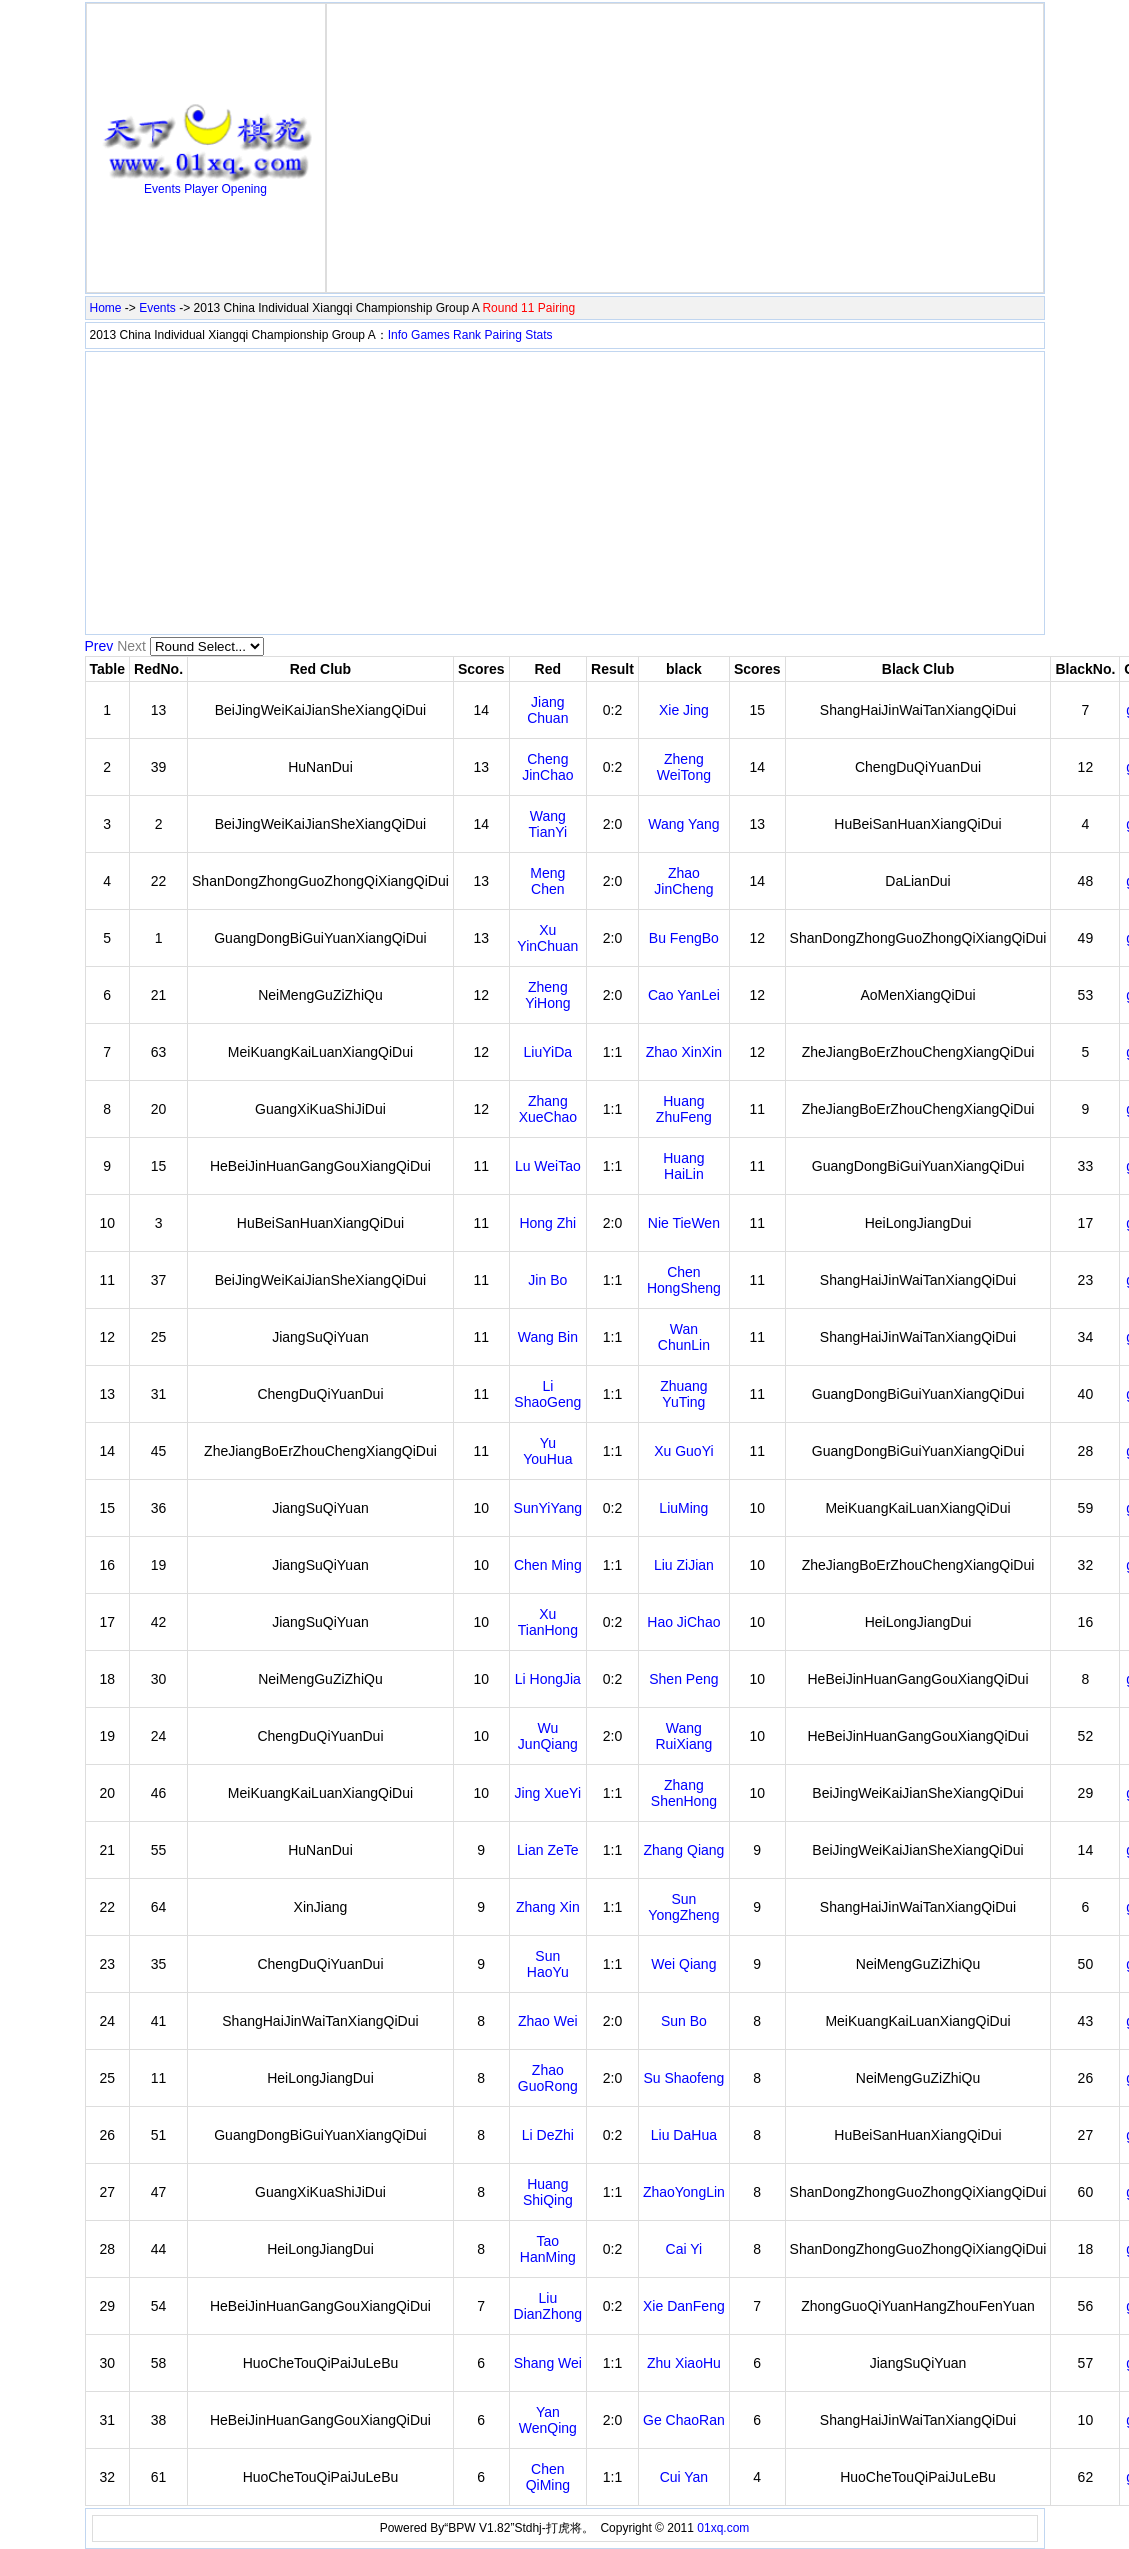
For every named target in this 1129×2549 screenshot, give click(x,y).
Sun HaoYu (548, 1964)
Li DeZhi (548, 2135)
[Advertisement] (685, 148)
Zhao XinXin (684, 1052)
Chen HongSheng (684, 1280)
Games (430, 335)
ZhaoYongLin (684, 2192)
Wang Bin (548, 1337)
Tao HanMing (548, 2249)
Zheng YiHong (547, 995)
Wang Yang (683, 824)
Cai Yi (684, 2249)
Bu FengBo (684, 938)
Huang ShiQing (548, 2192)
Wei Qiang (683, 1964)
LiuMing (683, 1508)
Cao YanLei (684, 995)
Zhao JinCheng (683, 881)
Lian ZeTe (547, 1850)
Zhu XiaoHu (684, 2363)
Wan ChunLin (684, 1337)
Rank (467, 335)
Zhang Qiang (683, 1850)
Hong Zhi (547, 1223)
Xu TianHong (548, 1622)
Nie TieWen (684, 1223)
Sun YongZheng (683, 1907)
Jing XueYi (548, 1793)
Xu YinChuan (547, 938)
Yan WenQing (548, 2420)
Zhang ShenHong (684, 1793)
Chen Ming (548, 1565)
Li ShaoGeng (547, 1394)
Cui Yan (684, 2477)
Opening (244, 189)
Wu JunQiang (548, 1736)
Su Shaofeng (683, 2078)
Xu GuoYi (683, 1451)
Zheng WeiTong (684, 767)
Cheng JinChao (547, 767)
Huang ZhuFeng (684, 1109)
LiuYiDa (548, 1052)
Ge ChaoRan (684, 2420)
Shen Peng (683, 1679)
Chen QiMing (548, 2477)
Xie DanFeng (684, 2306)
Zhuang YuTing (683, 1394)
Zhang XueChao (548, 1109)
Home (106, 308)
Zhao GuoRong (548, 2078)
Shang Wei (548, 2363)
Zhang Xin (548, 1907)
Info (398, 335)
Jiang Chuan (547, 710)
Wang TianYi (548, 824)
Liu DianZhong (548, 2306)
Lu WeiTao (548, 1166)
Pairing (502, 335)
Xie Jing (684, 710)
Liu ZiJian (684, 1565)
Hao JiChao (683, 1622)
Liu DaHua (684, 2135)
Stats (538, 335)
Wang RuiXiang (683, 1736)
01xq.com (723, 2528)
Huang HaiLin (683, 1166)
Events (162, 189)
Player (201, 189)
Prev (99, 646)
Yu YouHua (547, 1451)
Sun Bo (684, 2021)
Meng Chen (547, 881)
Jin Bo (547, 1280)
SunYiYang (548, 1508)
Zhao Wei (548, 2021)
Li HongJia (548, 1679)
